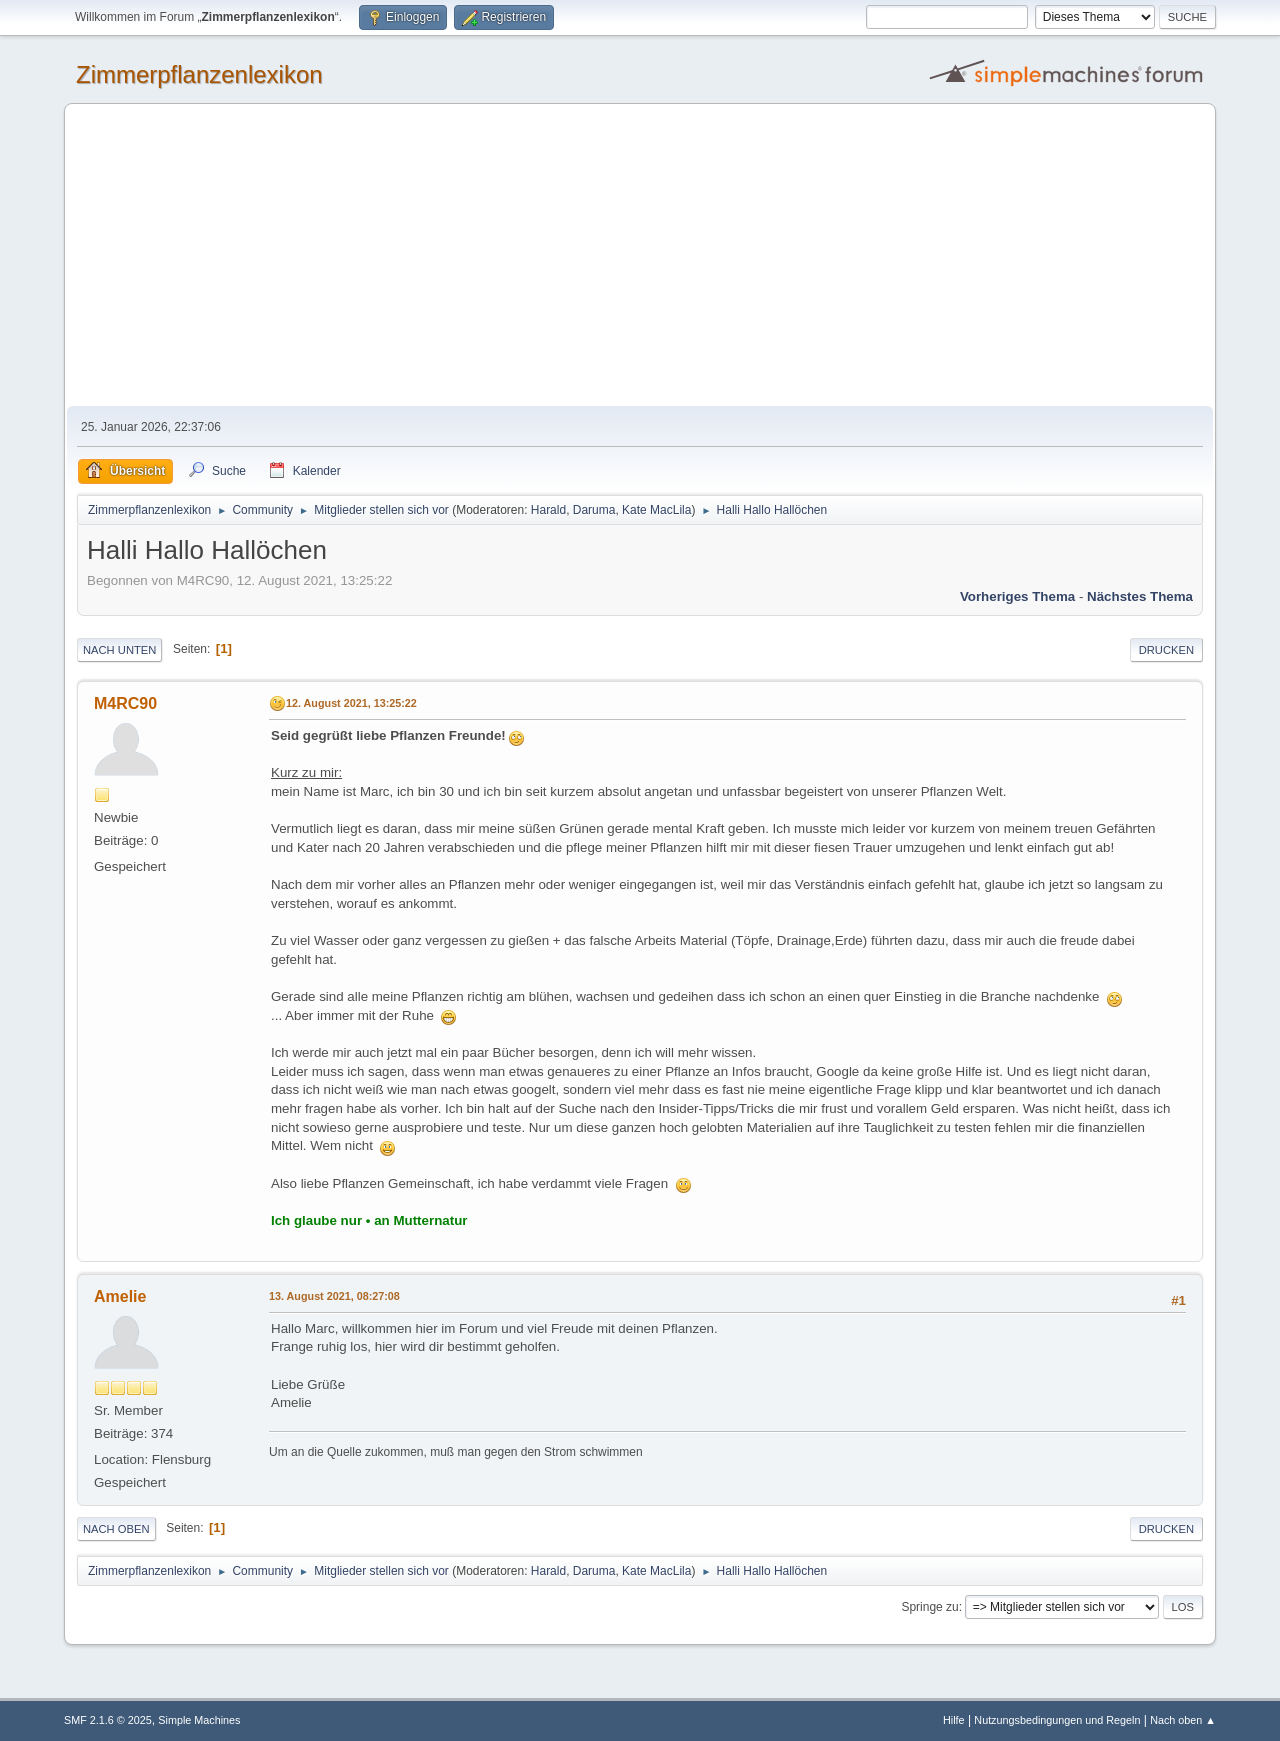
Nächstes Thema (1140, 596)
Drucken (1166, 650)
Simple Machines (199, 1720)
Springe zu (929, 1607)
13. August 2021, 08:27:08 (334, 1296)
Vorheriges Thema (1017, 596)
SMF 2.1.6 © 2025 (108, 1720)
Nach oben (116, 1529)
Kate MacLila (656, 510)
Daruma (594, 510)
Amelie (120, 1296)
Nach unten (119, 650)
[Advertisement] (640, 256)
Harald (548, 510)
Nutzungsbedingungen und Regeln (1057, 1720)
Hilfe (954, 1720)
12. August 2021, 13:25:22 (351, 703)
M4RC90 (125, 703)
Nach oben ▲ (1183, 1720)
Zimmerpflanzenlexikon (199, 74)
